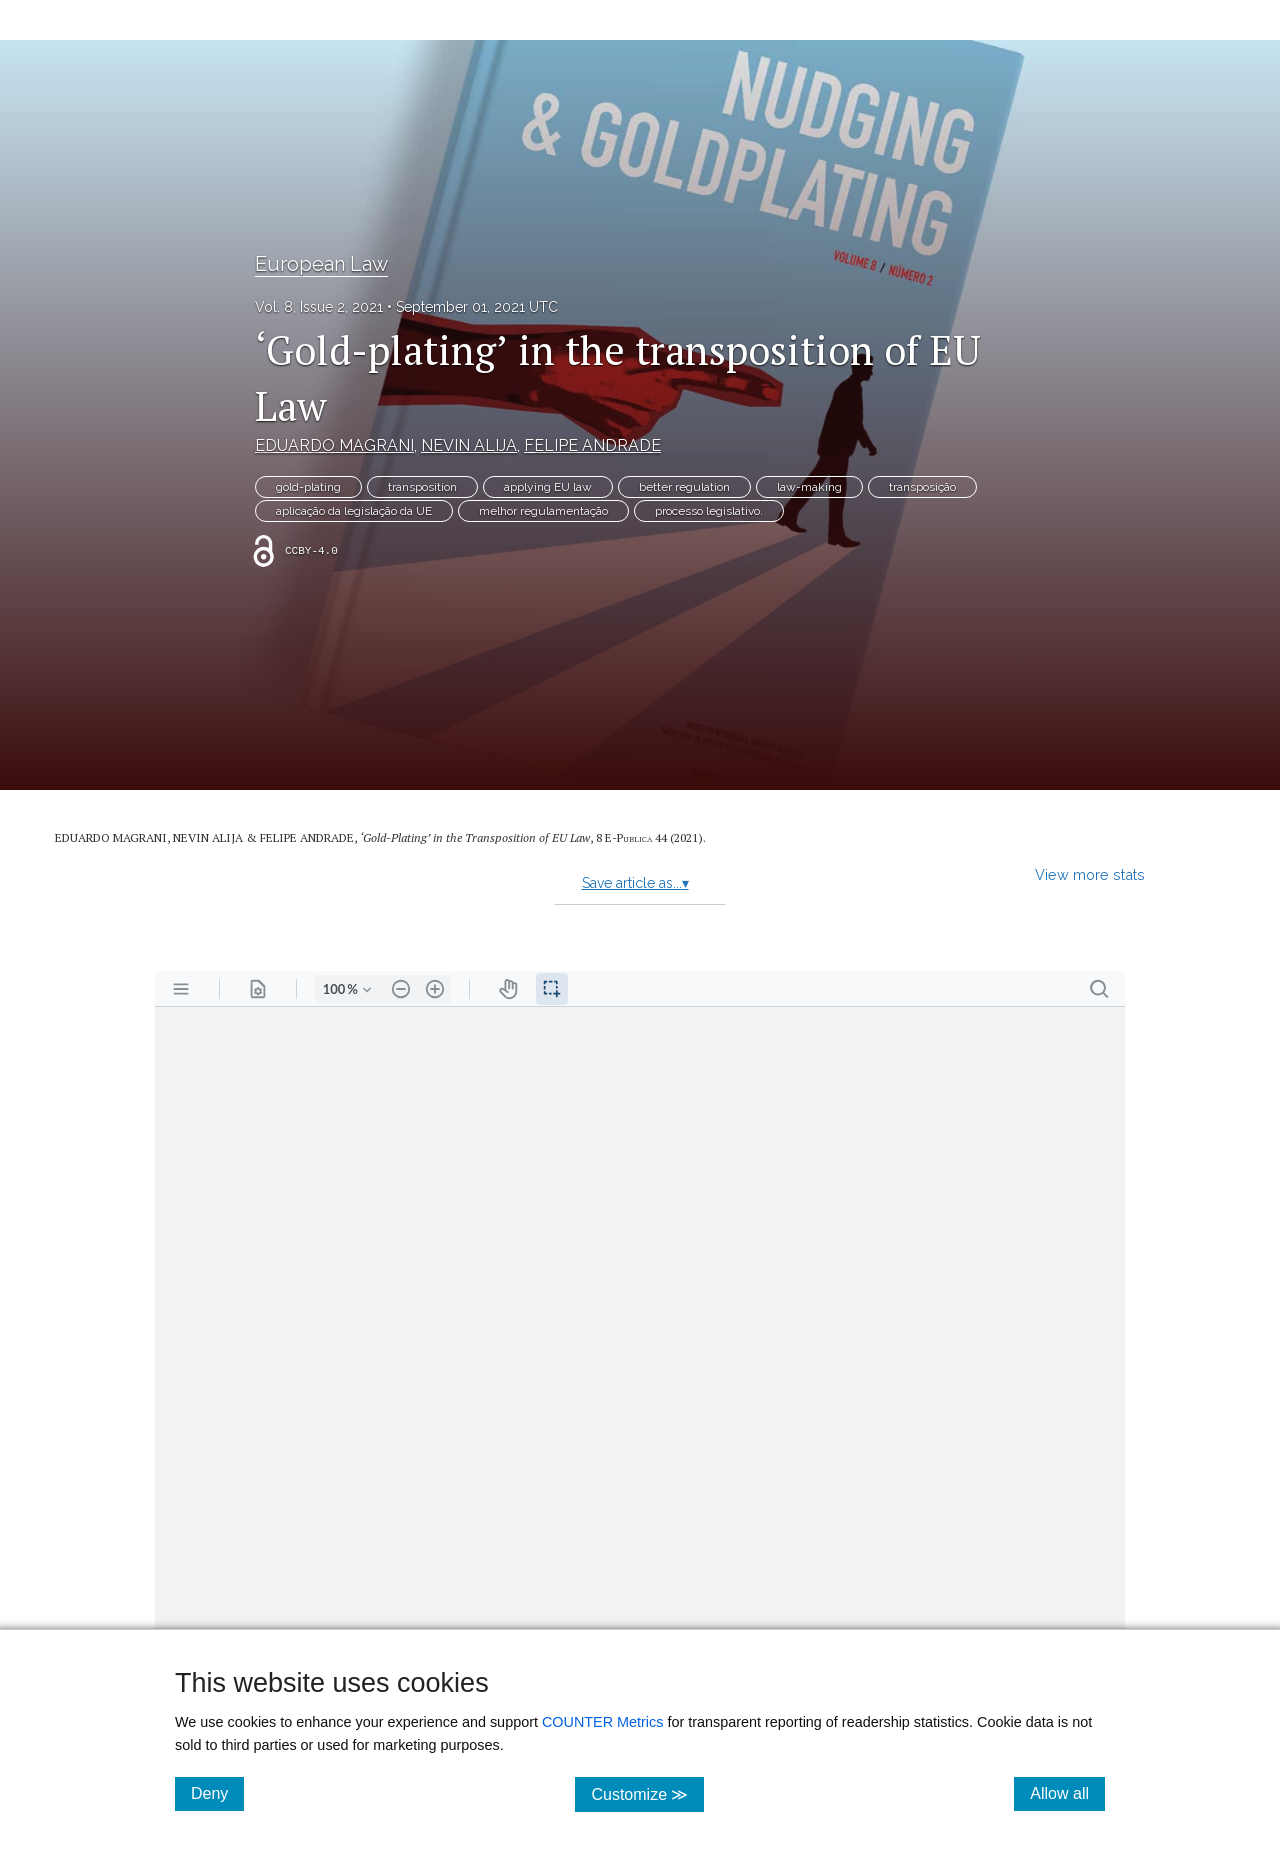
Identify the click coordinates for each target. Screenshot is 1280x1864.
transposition (422, 487)
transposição (922, 487)
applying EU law (548, 487)
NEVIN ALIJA (469, 445)
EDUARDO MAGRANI (334, 445)
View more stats (1090, 874)
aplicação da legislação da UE (354, 511)
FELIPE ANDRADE (592, 445)
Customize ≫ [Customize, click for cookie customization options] (647, 1793)
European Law (321, 264)
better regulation (684, 487)
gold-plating (308, 487)
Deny (217, 1793)
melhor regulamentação (543, 511)
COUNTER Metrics (603, 1722)
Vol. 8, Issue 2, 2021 (319, 307)
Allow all (1067, 1793)
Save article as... (635, 883)
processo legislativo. (709, 511)
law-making (809, 487)
